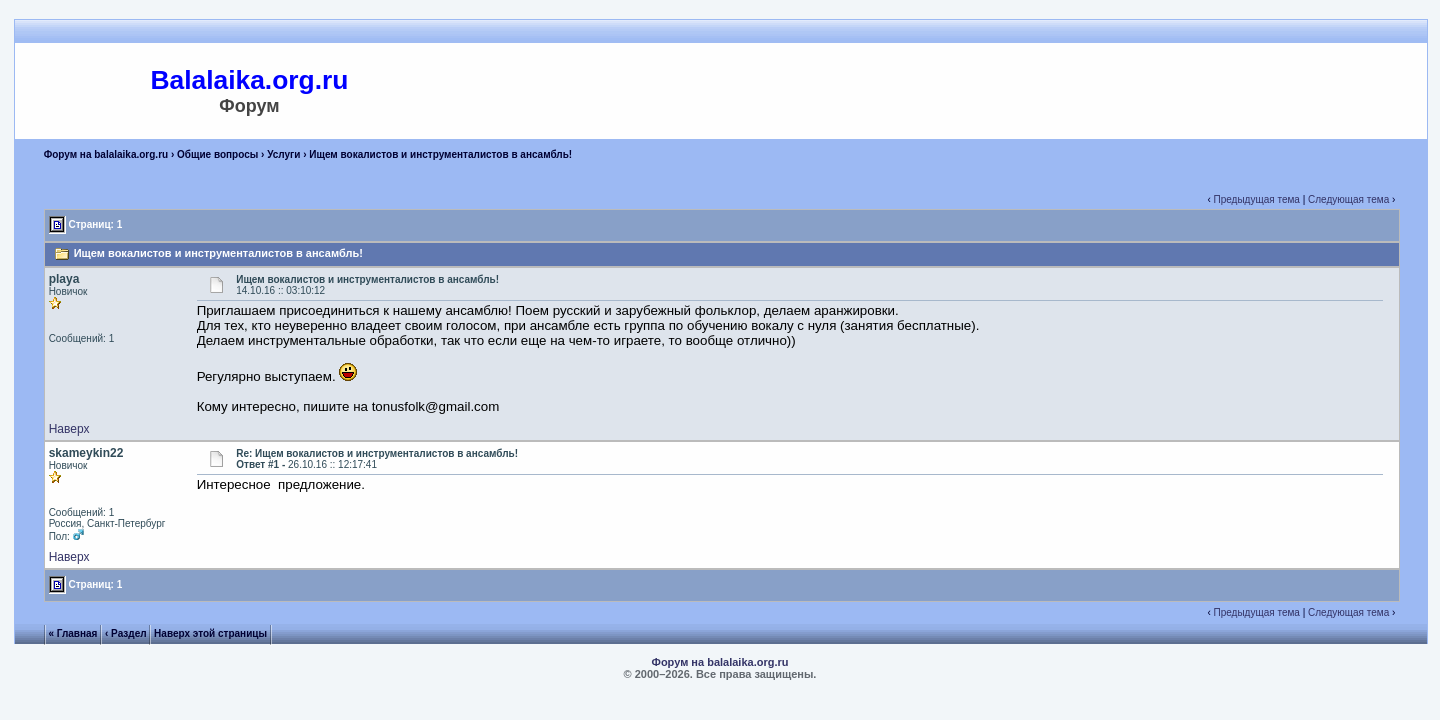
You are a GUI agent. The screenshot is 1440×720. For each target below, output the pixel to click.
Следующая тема (1348, 199)
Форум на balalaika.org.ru (106, 154)
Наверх (69, 429)
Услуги (283, 154)
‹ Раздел (126, 633)
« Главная (72, 633)
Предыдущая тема (1257, 199)
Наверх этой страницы (210, 633)
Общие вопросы (217, 154)
